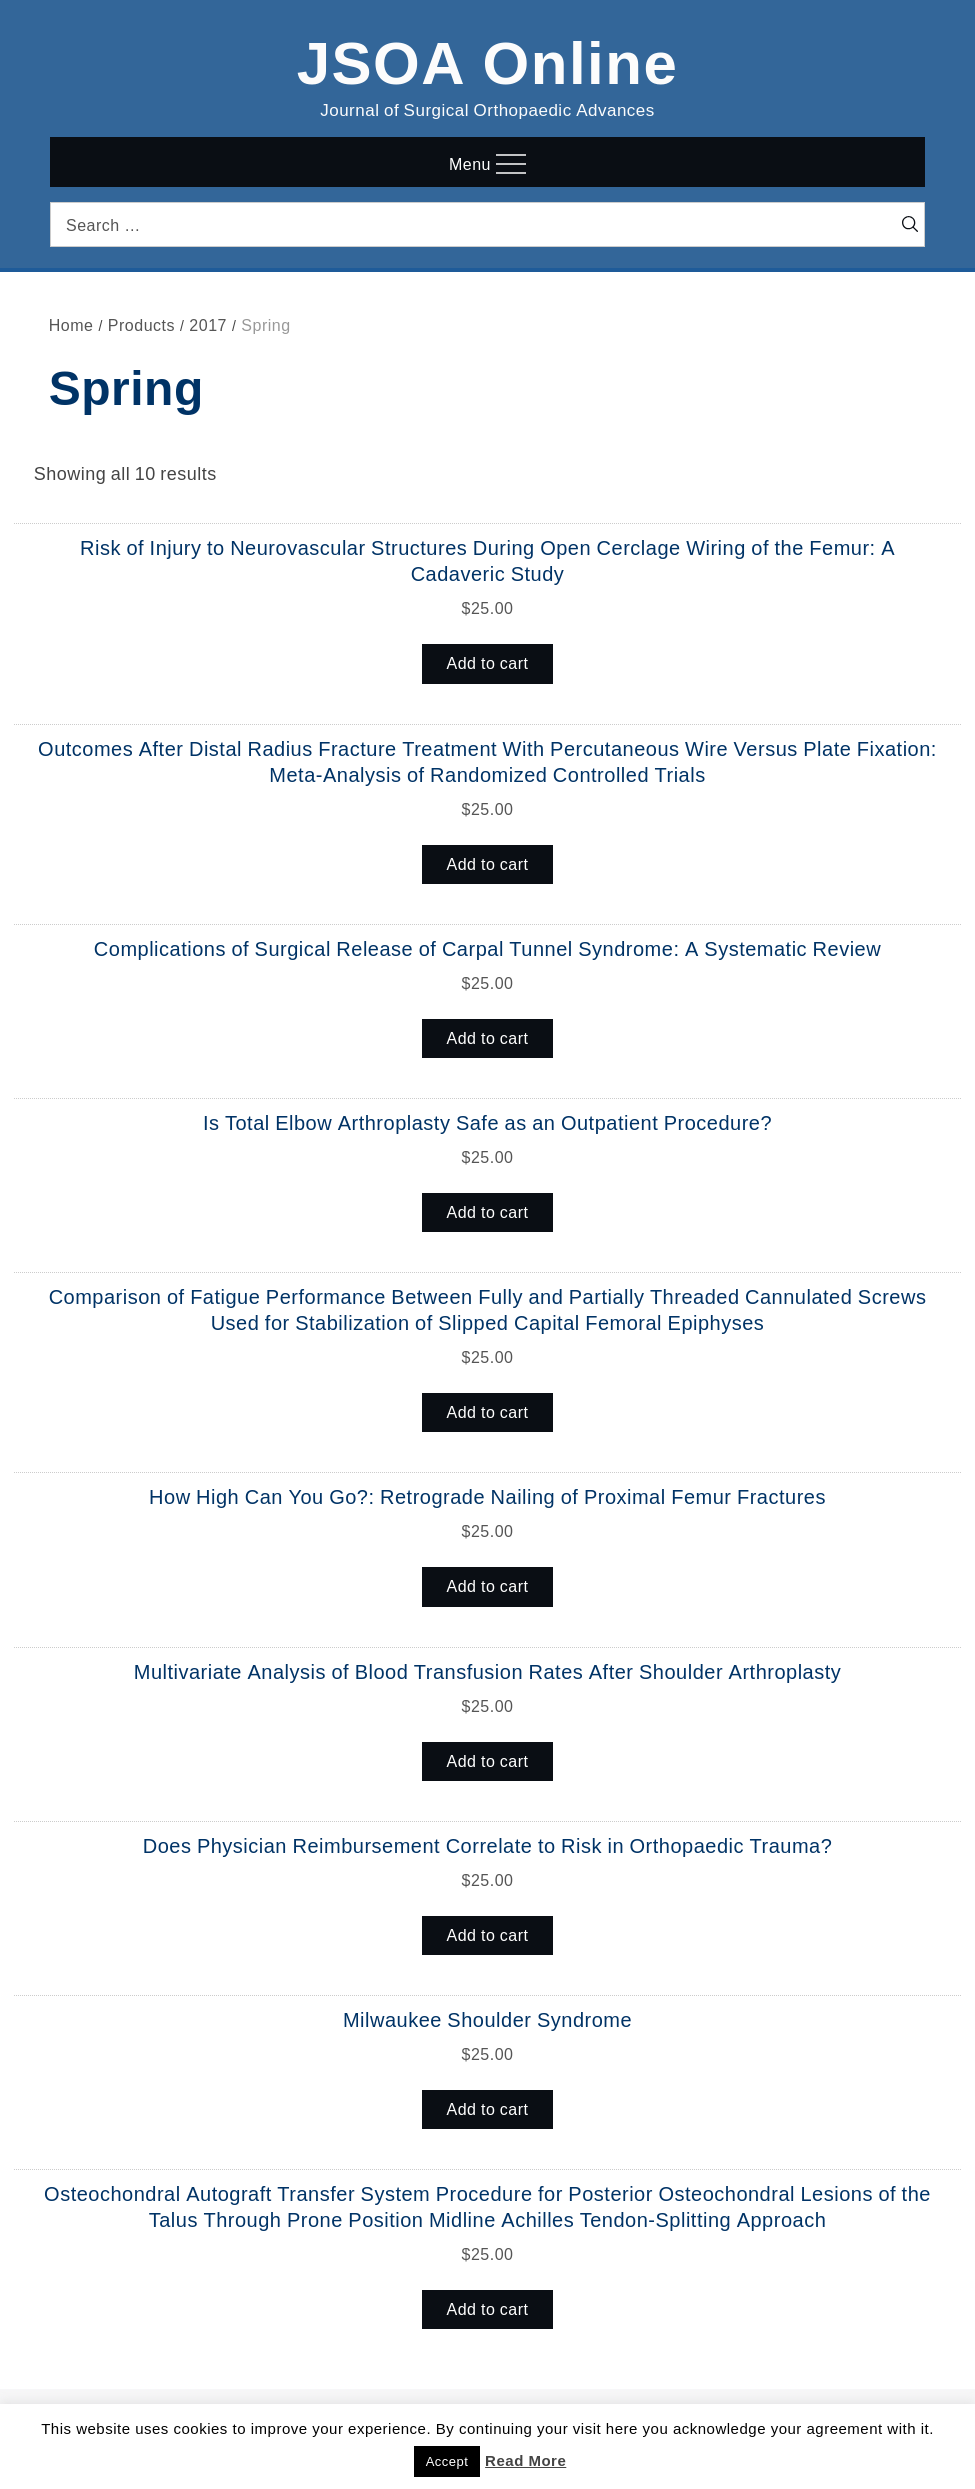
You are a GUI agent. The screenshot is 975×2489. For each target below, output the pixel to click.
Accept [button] (447, 2461)
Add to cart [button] (488, 663)
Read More (525, 2460)
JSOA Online (488, 59)
